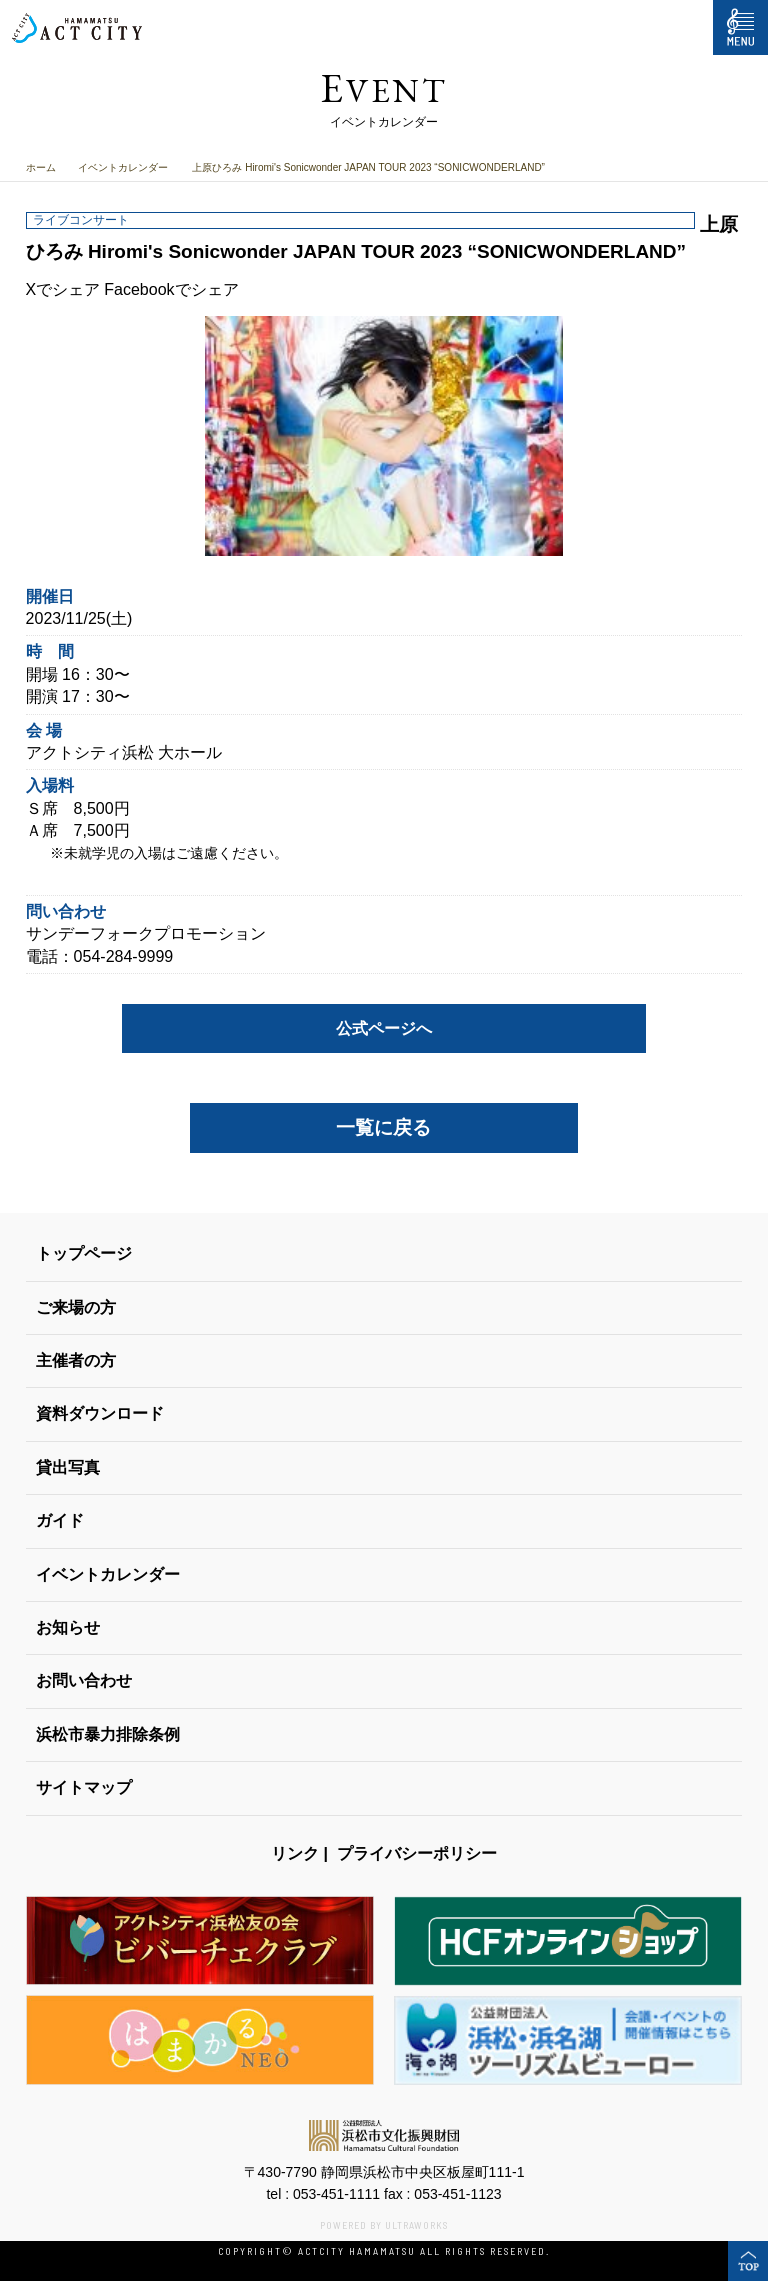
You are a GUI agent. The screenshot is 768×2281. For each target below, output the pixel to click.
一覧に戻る (383, 1127)
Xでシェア (63, 289)
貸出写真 (68, 1467)
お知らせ (68, 1627)
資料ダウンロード (100, 1413)
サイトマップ (84, 1787)
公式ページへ (384, 1028)
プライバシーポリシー (417, 1853)
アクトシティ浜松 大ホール (124, 752)
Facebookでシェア (171, 289)
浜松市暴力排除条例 (108, 1734)
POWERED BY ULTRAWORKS (384, 2225)
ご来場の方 (76, 1307)
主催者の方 (76, 1360)
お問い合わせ (84, 1680)
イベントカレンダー (123, 167)
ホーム (41, 167)
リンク (295, 1853)
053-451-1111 (336, 2194)
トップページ (84, 1253)
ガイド (60, 1520)
